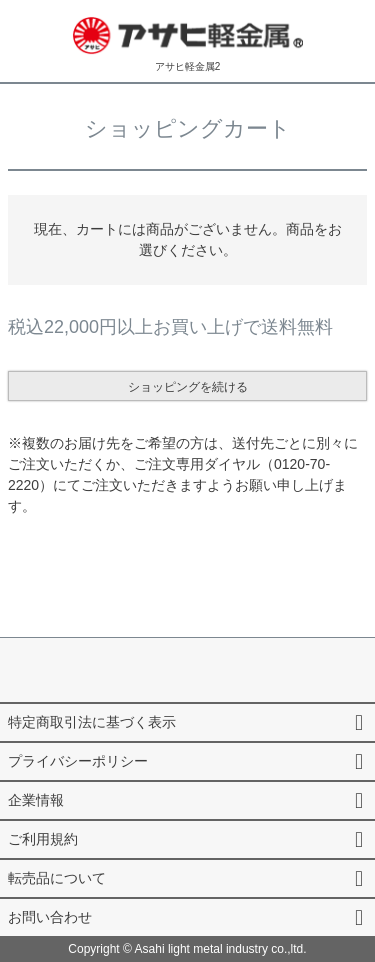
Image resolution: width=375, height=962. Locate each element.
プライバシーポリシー (78, 761)
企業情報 (36, 800)
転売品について (57, 878)
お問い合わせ (50, 917)
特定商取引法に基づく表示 (92, 722)
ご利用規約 (43, 839)
